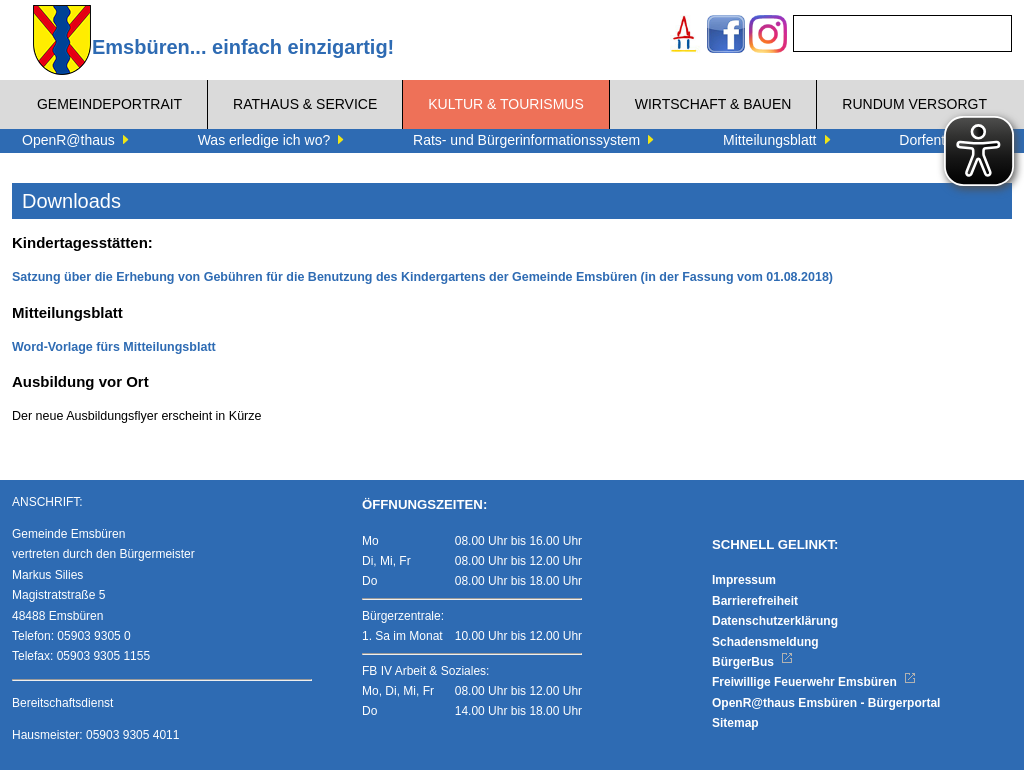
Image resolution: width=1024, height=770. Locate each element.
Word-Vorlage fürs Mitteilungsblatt (114, 347)
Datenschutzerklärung (775, 621)
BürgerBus (752, 662)
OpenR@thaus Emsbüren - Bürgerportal (826, 703)
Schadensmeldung (765, 642)
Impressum (744, 580)
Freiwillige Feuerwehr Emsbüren (814, 682)
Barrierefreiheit (755, 601)
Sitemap (735, 723)
